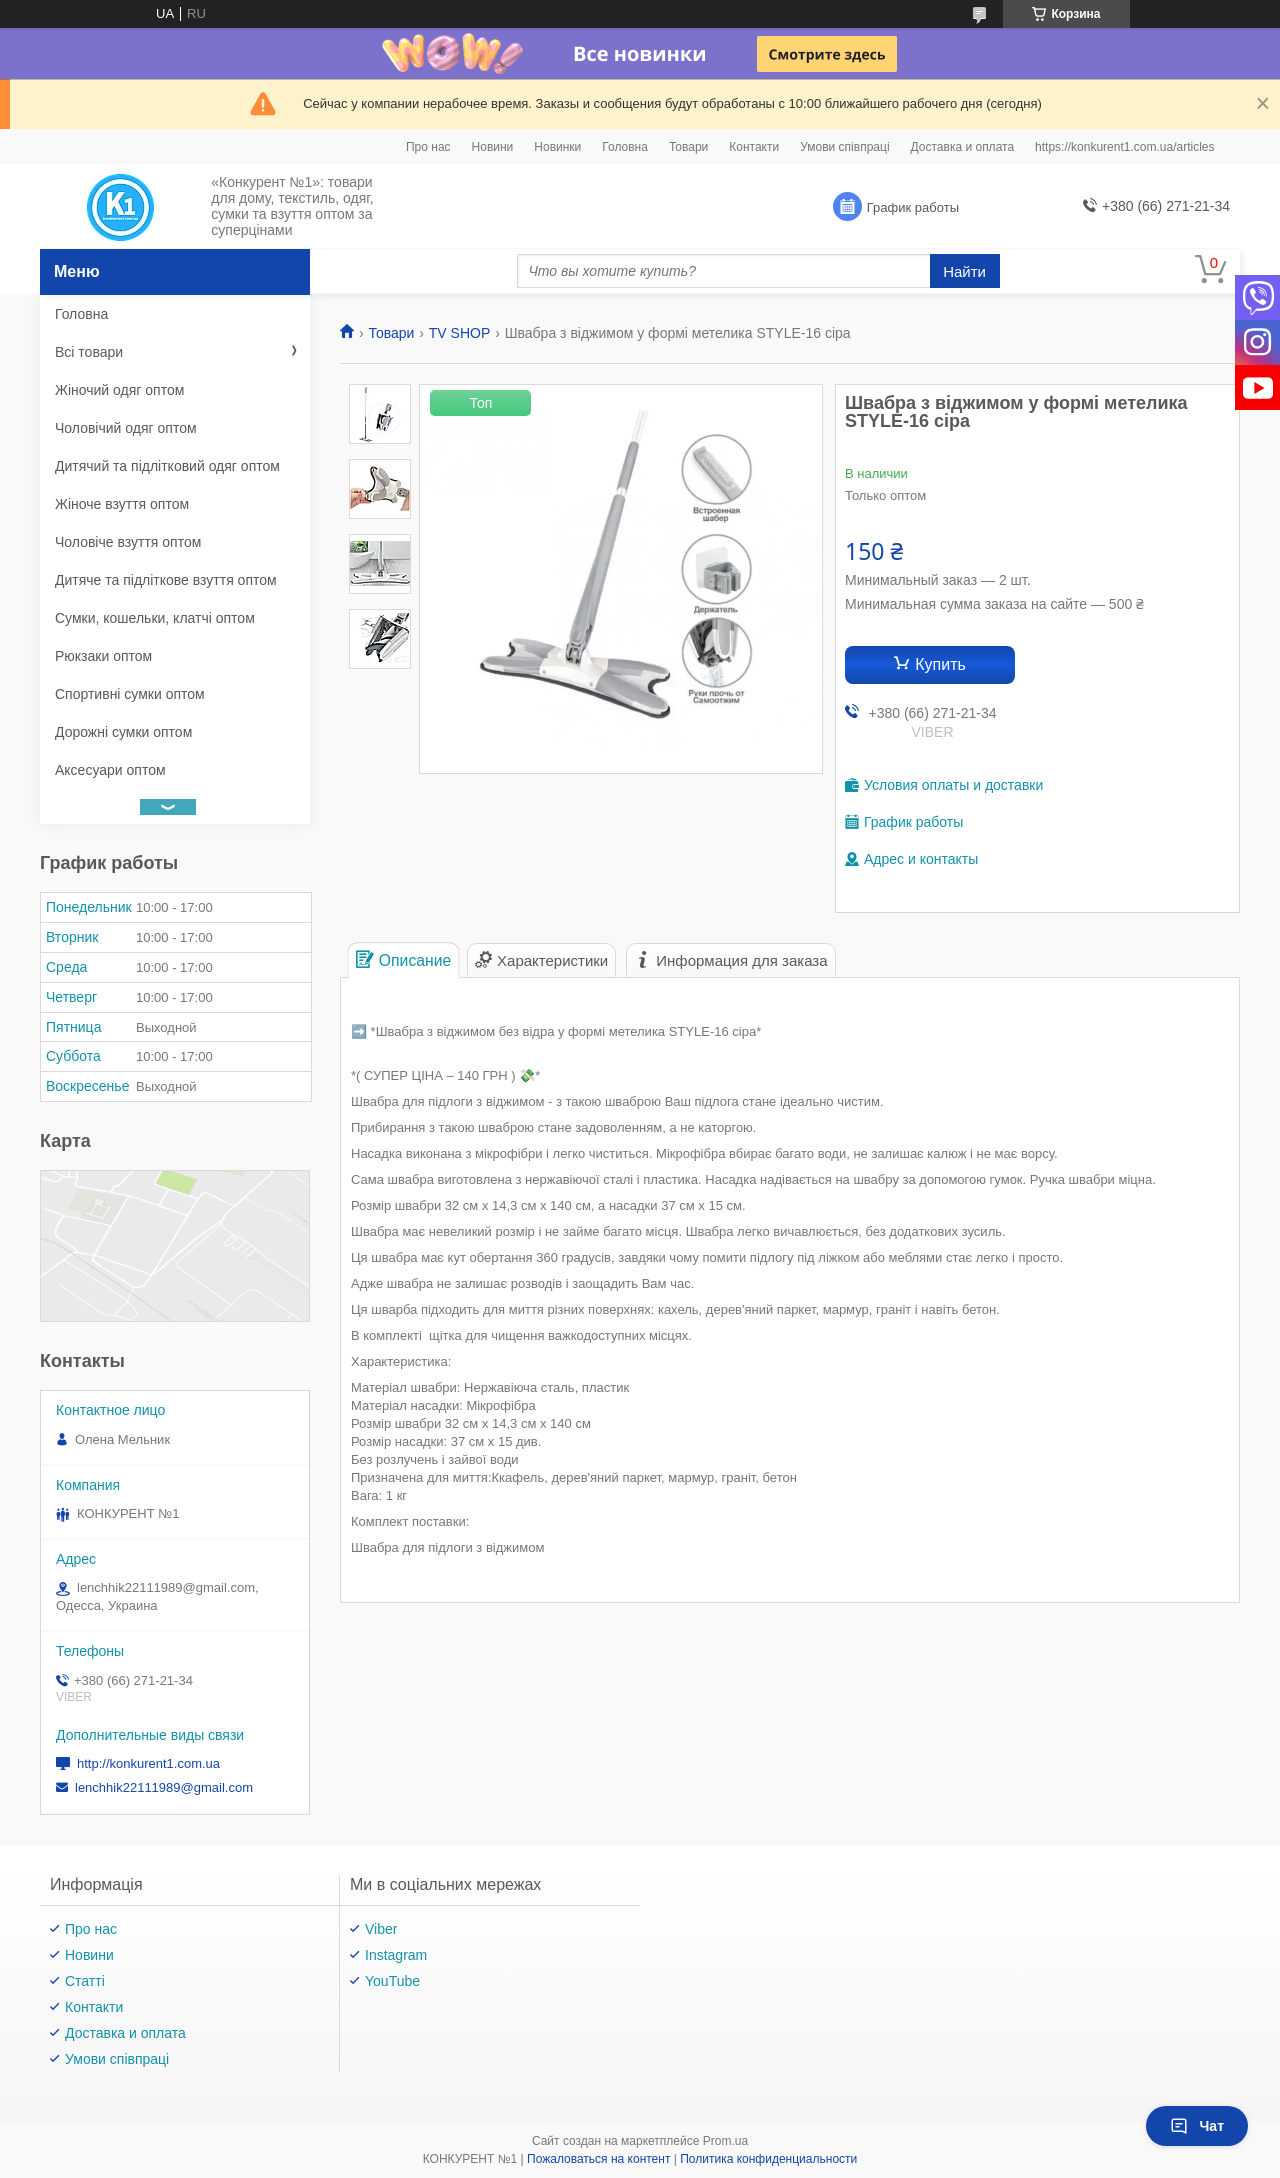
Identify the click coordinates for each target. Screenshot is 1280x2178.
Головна (625, 147)
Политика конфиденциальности (768, 2159)
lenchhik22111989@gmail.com (164, 1787)
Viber (381, 1929)
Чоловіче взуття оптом (128, 542)
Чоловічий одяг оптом (126, 428)
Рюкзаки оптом (103, 656)
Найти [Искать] (964, 271)
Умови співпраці (844, 147)
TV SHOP (459, 333)
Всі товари (89, 352)
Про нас (428, 147)
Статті (85, 1981)
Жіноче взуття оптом (122, 504)
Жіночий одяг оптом (119, 390)
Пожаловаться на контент (598, 2159)
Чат (1197, 2126)
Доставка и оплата (963, 147)
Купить (940, 664)
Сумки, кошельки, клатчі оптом (155, 618)
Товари (688, 147)
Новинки (557, 147)
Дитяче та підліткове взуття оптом (166, 580)
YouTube (392, 1981)
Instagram (396, 1955)
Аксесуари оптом (110, 770)
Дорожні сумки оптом (123, 732)
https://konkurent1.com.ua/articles (1124, 147)
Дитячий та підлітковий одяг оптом (167, 466)
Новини (493, 147)
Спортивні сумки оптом (130, 694)
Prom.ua (725, 2141)
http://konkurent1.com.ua (148, 1763)
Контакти (754, 147)
